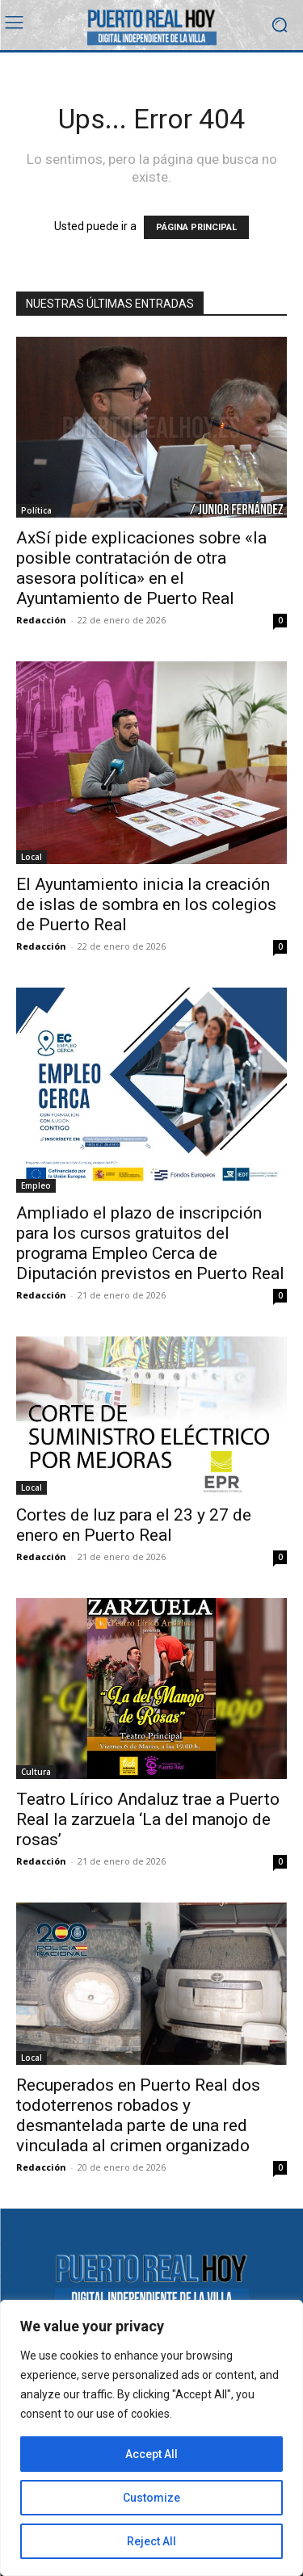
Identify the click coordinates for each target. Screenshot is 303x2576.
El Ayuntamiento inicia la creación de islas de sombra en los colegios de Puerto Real (146, 904)
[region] (151, 2438)
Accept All (151, 2454)
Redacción (41, 620)
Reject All (151, 2541)
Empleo (36, 1185)
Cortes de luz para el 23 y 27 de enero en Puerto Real (133, 1525)
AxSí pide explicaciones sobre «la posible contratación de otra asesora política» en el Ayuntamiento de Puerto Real (141, 568)
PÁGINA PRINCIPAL (196, 227)
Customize (151, 2497)
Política (36, 510)
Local (31, 856)
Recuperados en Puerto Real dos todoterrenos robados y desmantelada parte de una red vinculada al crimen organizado (138, 2115)
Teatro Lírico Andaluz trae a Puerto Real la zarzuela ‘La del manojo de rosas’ (148, 1819)
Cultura (36, 1771)
